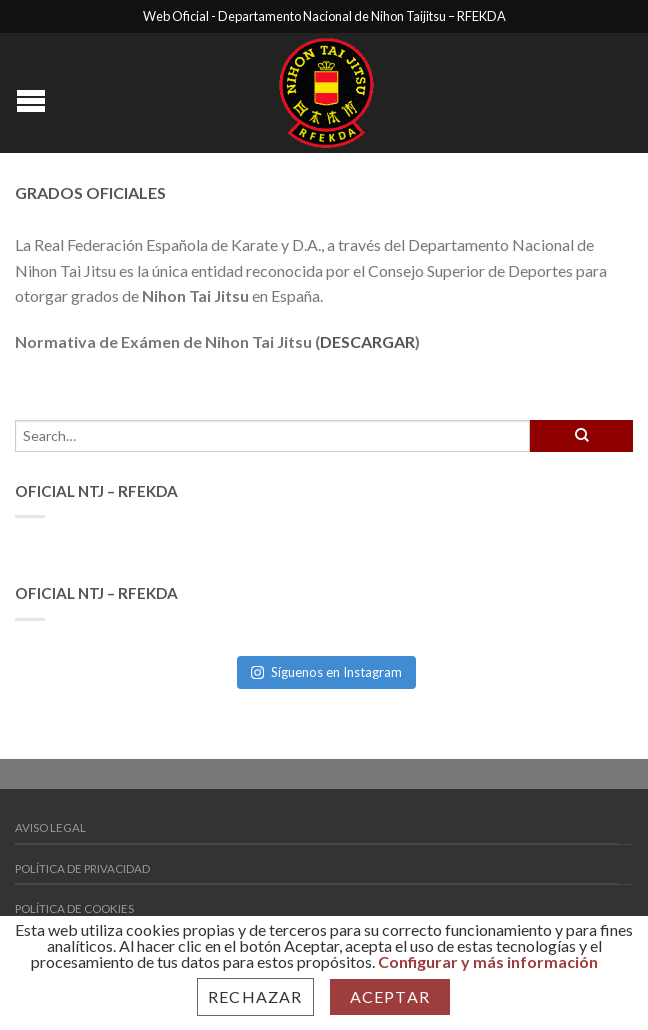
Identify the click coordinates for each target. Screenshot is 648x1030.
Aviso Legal (50, 827)
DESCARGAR (367, 341)
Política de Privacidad (82, 868)
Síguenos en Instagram (326, 672)
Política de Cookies (74, 908)
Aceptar (390, 996)
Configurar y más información (488, 961)
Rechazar (255, 996)
